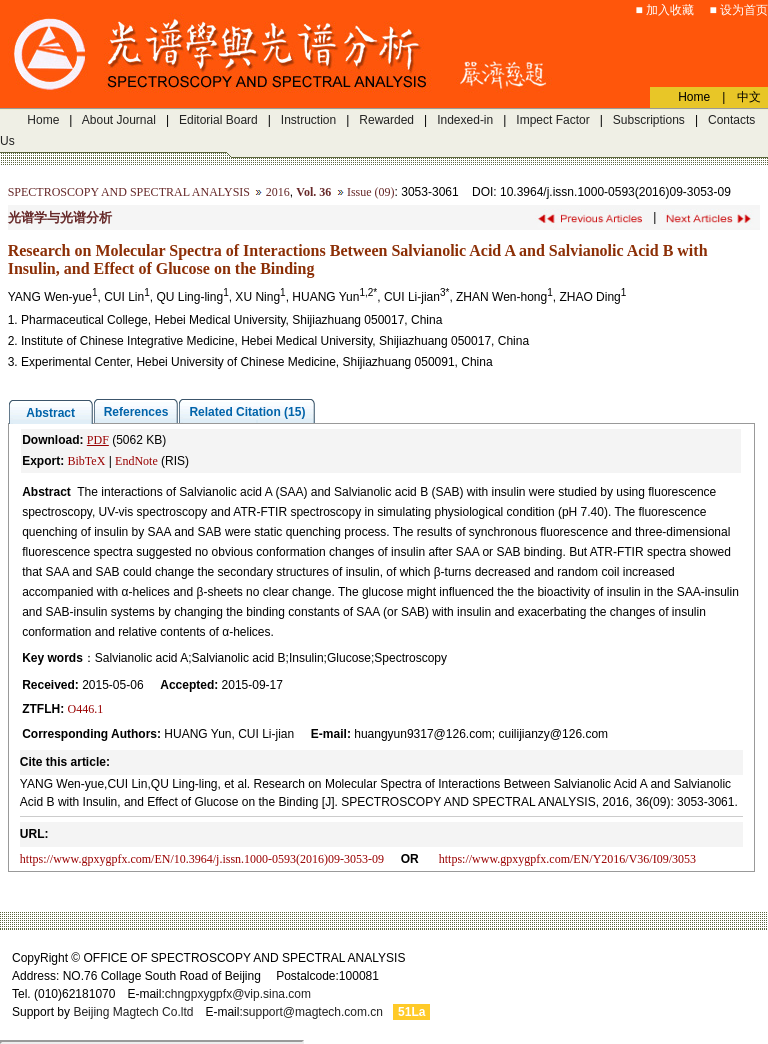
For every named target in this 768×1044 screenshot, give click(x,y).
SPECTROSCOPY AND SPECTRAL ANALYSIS (129, 192)
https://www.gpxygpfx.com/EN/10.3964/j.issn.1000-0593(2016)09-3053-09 (202, 859)
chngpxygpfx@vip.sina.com (238, 994)
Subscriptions (649, 120)
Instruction (308, 120)
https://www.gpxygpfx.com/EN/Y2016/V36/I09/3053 (567, 859)
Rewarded (386, 120)
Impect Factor (552, 120)
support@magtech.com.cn (313, 1012)
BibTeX (86, 461)
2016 (278, 192)
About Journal (119, 120)
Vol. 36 (313, 192)
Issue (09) (371, 192)
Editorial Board (218, 120)
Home (43, 120)
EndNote (136, 461)
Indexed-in (465, 120)
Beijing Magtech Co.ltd (133, 1012)
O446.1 (85, 709)
